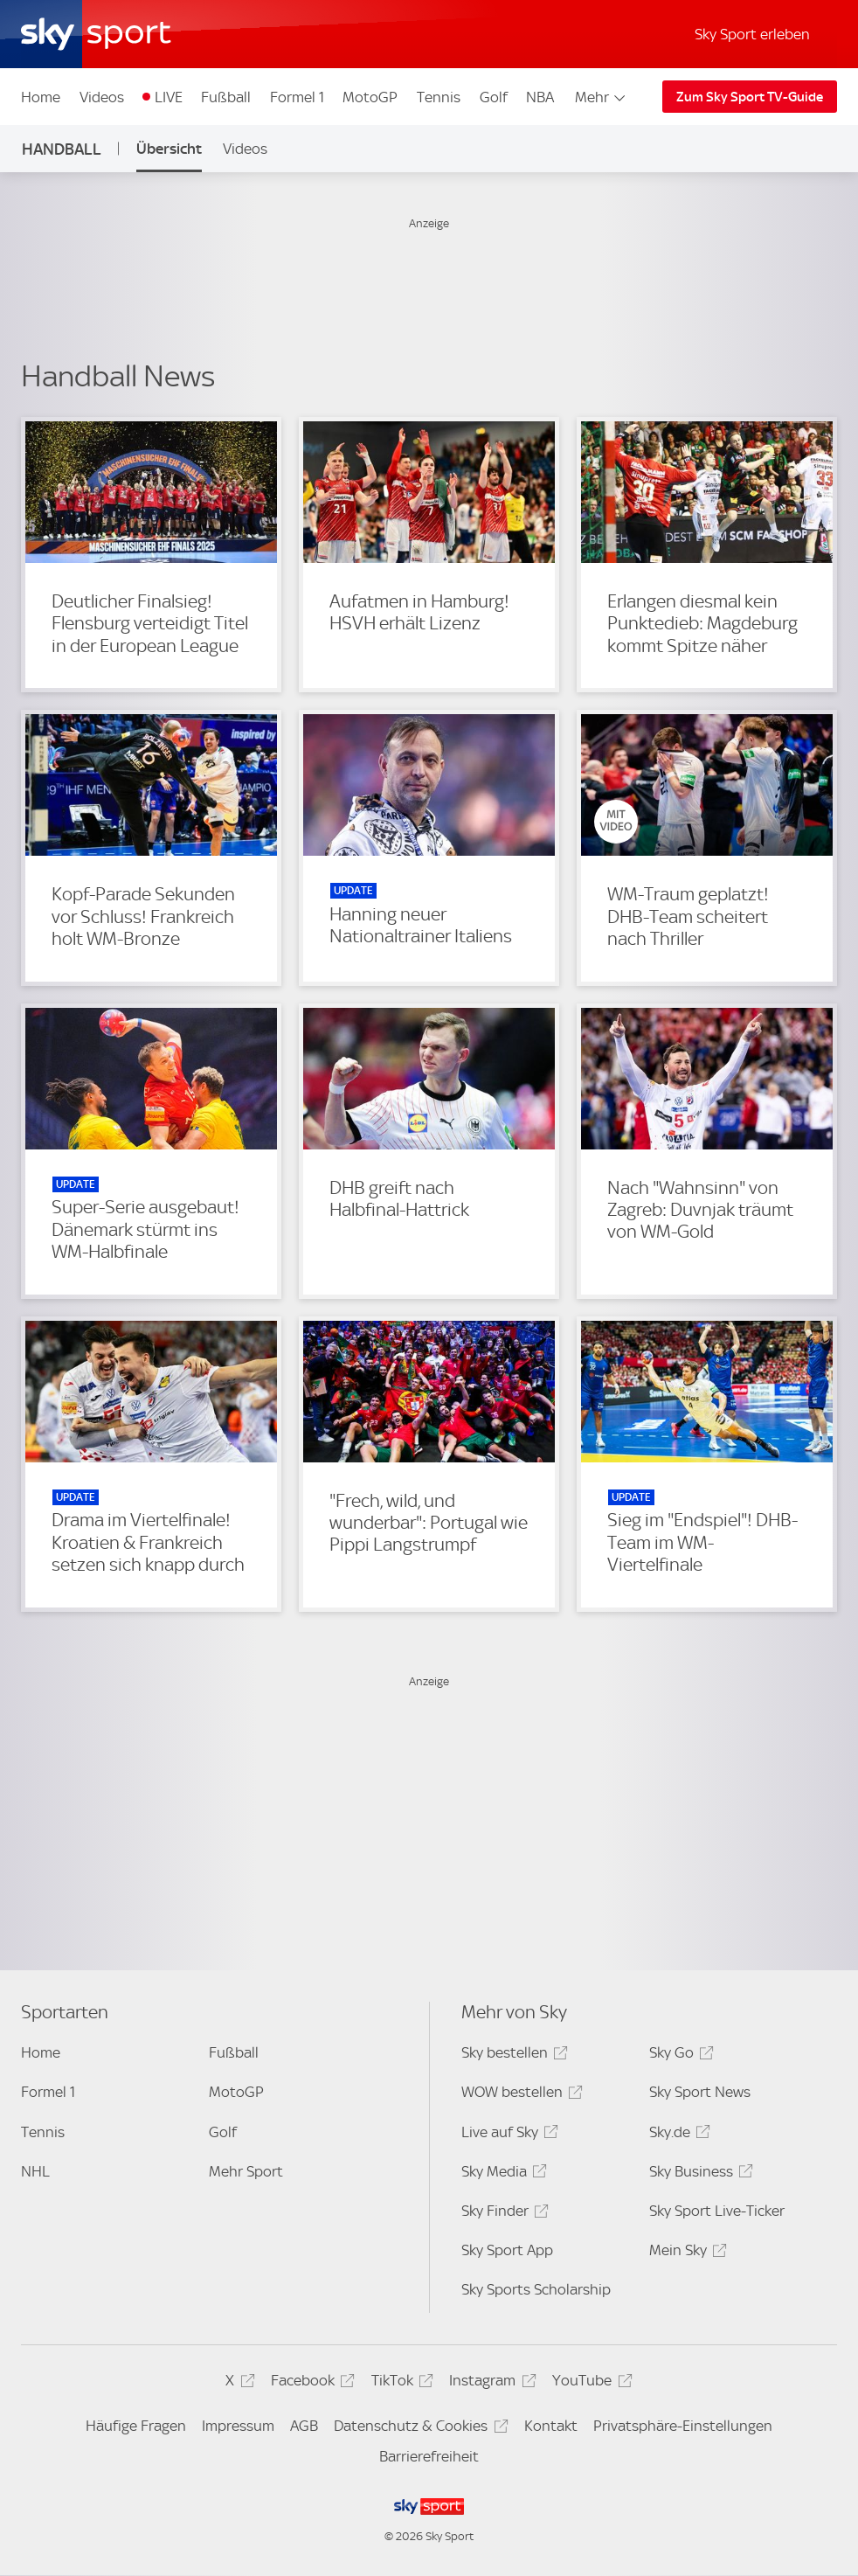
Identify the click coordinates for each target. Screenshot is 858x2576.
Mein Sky (685, 2253)
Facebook (310, 2383)
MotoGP (370, 97)
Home (40, 97)
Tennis (438, 97)
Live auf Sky (507, 2135)
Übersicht (169, 148)
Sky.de (677, 2135)
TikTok (399, 2383)
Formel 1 (297, 97)
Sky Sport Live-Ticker (717, 2210)
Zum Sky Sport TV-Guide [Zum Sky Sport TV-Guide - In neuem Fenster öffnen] (749, 97)
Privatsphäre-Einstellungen (682, 2425)
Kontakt (551, 2425)
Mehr (601, 97)
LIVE (169, 97)
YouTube (589, 2383)
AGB (304, 2425)
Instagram (489, 2383)
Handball (61, 149)
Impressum (238, 2425)
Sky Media (501, 2174)
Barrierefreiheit (429, 2456)
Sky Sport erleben (752, 34)
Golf (494, 97)
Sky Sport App (507, 2250)
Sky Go (679, 2055)
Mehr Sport (246, 2171)
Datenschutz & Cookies (418, 2429)
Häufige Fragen (136, 2425)
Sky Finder (502, 2213)
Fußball (226, 97)
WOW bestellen (519, 2095)
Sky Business (698, 2174)
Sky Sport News (700, 2091)
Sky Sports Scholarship (536, 2289)
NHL (35, 2171)
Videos (102, 97)
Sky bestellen (512, 2055)
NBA (540, 97)
